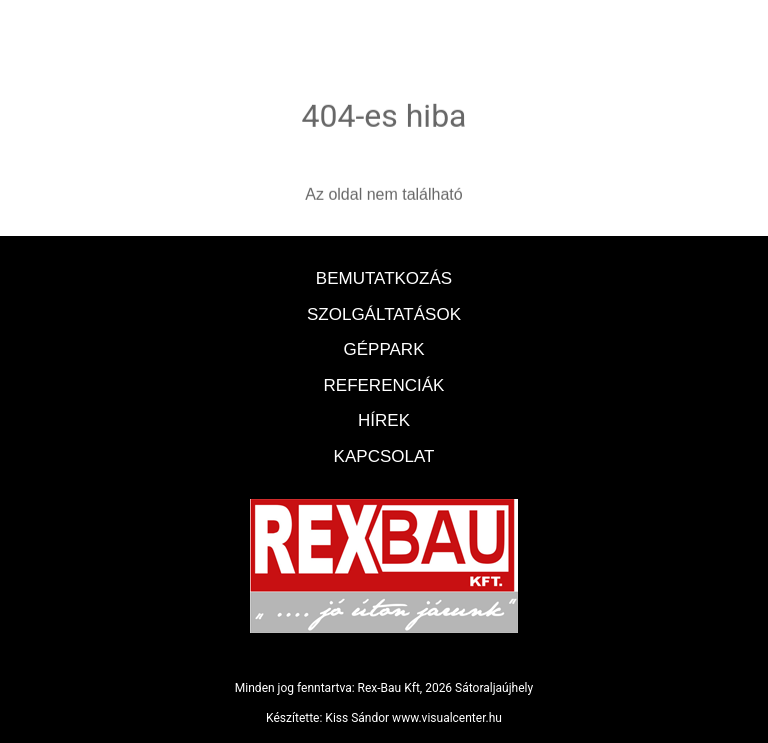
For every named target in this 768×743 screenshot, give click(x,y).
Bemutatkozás (384, 278)
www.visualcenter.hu (447, 718)
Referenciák (384, 385)
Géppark (384, 349)
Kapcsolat (384, 456)
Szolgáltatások (384, 314)
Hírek (384, 420)
